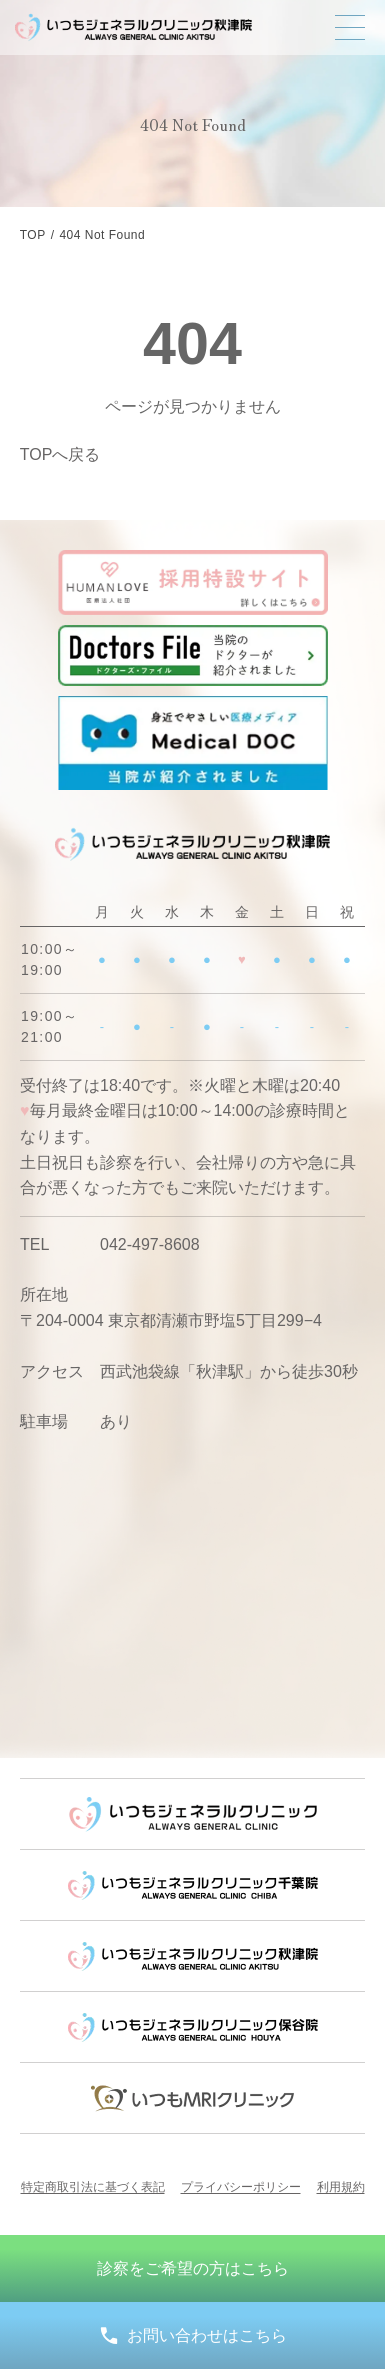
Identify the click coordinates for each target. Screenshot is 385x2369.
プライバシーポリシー (241, 2187)
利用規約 (341, 2187)
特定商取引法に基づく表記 (93, 2187)
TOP (33, 235)
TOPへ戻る (60, 454)
